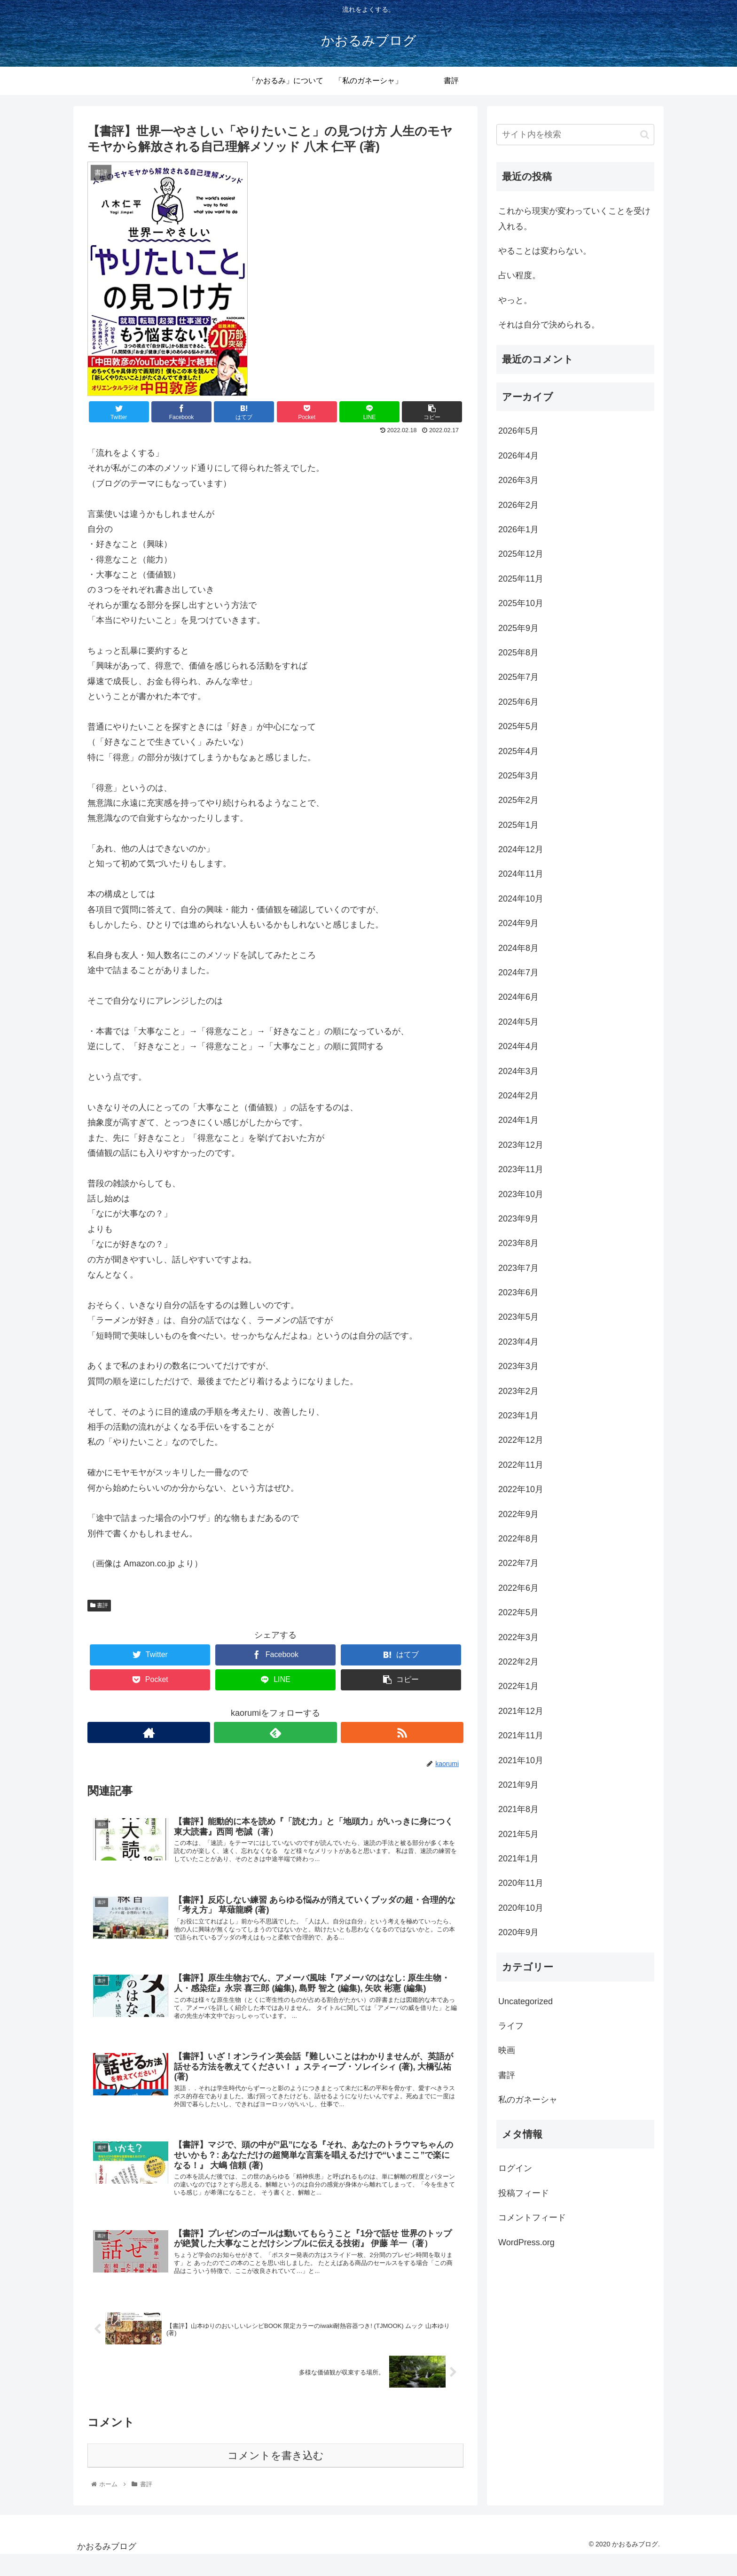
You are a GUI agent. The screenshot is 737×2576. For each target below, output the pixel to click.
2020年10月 (520, 1908)
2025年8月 (518, 652)
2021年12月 (520, 1711)
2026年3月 (518, 480)
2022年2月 (518, 1661)
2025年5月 (518, 726)
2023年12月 (520, 1145)
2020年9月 (518, 1932)
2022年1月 (518, 1686)
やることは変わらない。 (544, 251)
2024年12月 (520, 849)
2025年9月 (518, 628)
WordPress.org (526, 2242)
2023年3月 (518, 1366)
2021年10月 (520, 1760)
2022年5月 (518, 1612)
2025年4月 (518, 751)
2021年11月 (520, 1735)
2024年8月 (518, 948)
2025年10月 (520, 603)
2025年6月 (518, 702)
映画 (506, 2050)
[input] (575, 134)
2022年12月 (520, 1440)
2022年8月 (518, 1538)
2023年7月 (518, 1268)
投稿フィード (523, 2193)
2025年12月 (520, 554)
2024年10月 (520, 898)
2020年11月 (520, 1883)
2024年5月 (518, 1022)
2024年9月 (518, 923)
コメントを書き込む (275, 2477)
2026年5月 (518, 431)
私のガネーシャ (527, 2099)
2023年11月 (520, 1169)
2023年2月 (518, 1391)
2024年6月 (518, 997)
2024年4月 (518, 1046)
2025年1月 (518, 825)
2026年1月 (518, 529)
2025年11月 (520, 579)
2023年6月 (518, 1292)
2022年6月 (518, 1588)
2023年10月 (520, 1194)
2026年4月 (518, 455)
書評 (99, 1605)
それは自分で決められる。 (549, 324)
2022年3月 (518, 1637)
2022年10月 (520, 1489)
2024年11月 (520, 874)
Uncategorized (525, 2001)
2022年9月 (518, 1514)
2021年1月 (518, 1858)
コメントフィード (532, 2217)
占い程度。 (519, 275)
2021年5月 (518, 1834)
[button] (644, 134)
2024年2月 (518, 1095)
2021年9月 (518, 1785)
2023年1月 (518, 1415)
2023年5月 (518, 1317)
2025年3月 (518, 775)
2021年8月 (518, 1809)
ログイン (515, 2168)
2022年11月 (520, 1465)
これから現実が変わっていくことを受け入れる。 (574, 218)
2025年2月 (518, 800)
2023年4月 (518, 1341)
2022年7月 (518, 1563)
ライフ (511, 2026)
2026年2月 (518, 505)
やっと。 (515, 300)
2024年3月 (518, 1071)
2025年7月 (518, 677)
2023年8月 (518, 1243)
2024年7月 (518, 972)
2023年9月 (518, 1218)
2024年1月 (518, 1120)
